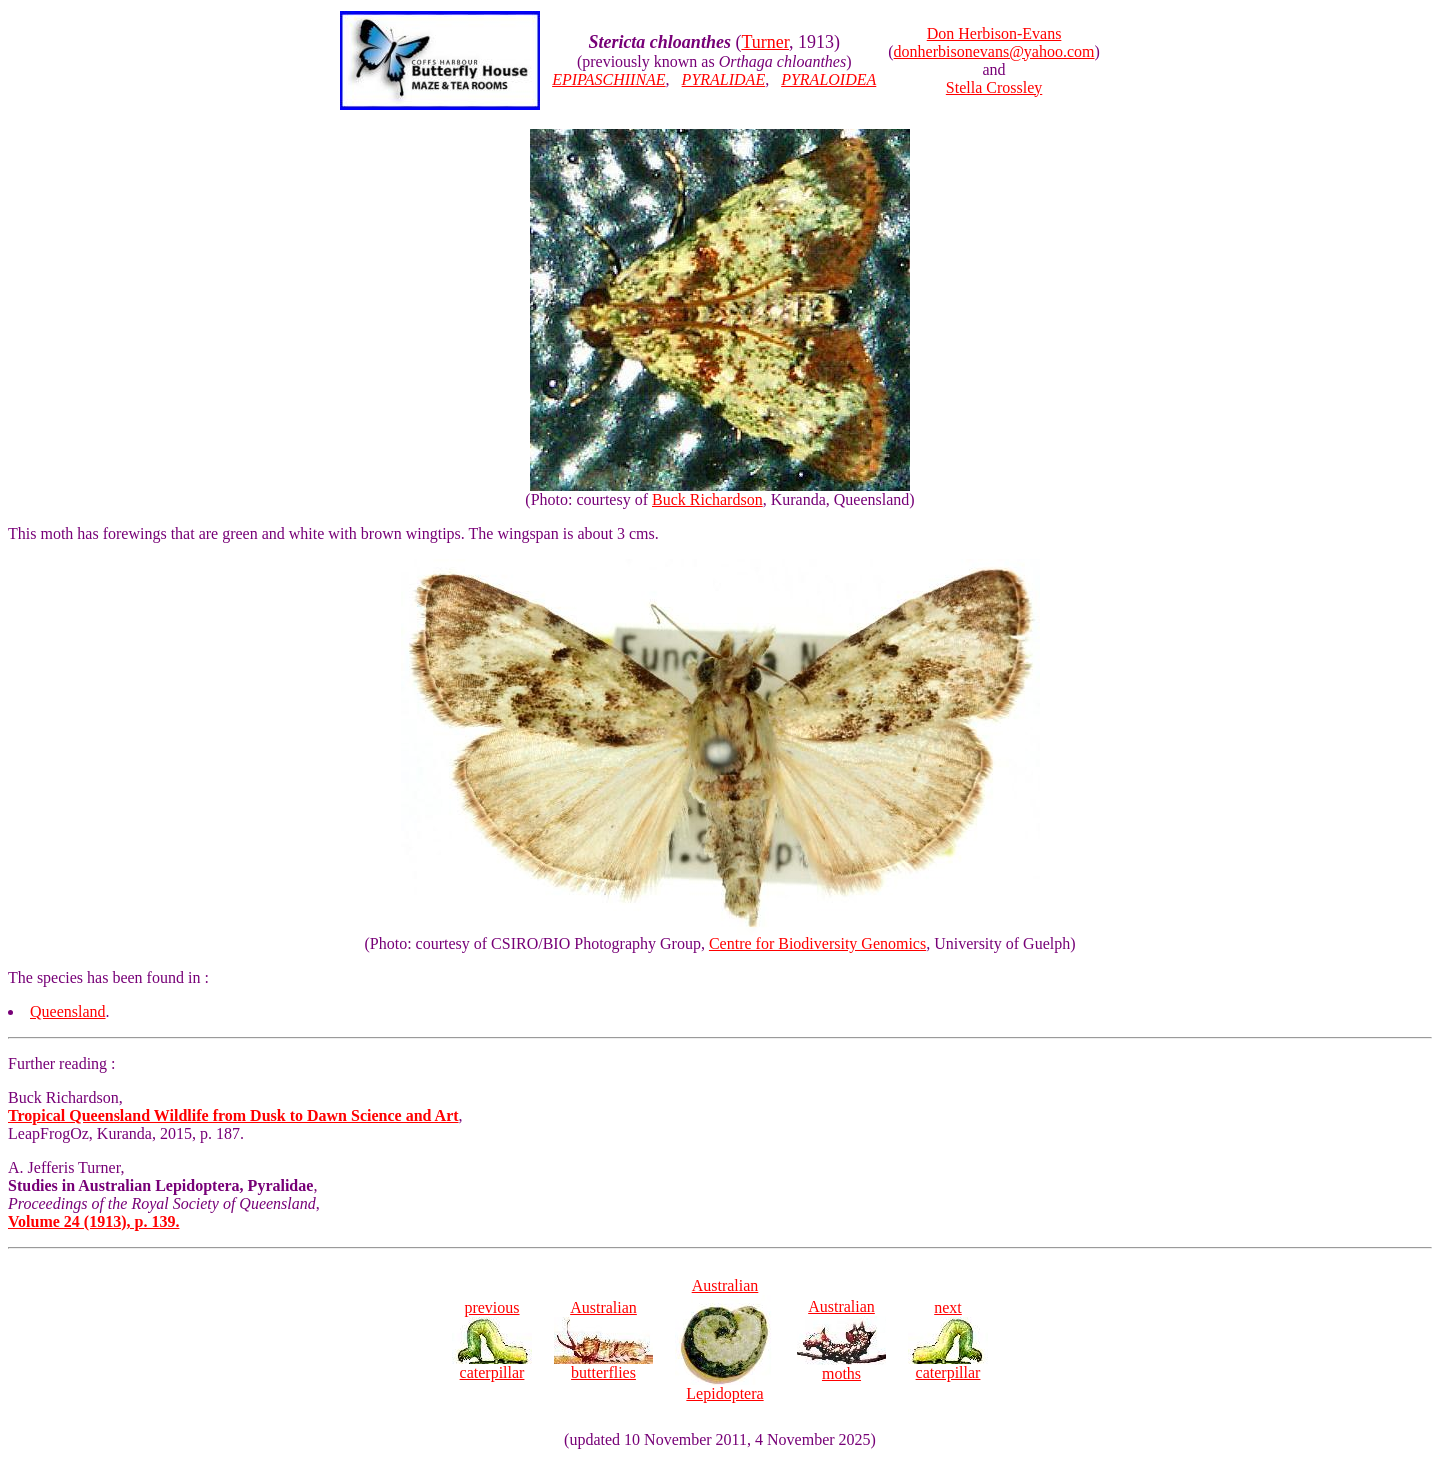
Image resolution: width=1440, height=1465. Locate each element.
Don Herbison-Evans (994, 33)
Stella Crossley (994, 87)
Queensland (68, 1011)
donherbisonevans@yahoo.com (994, 51)
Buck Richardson (707, 499)
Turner (765, 42)
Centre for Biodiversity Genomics (817, 943)
